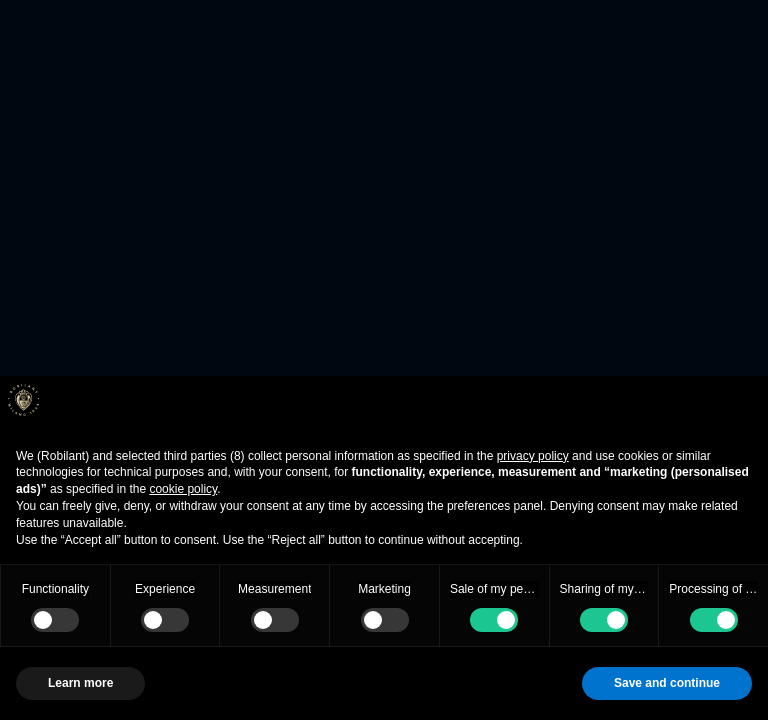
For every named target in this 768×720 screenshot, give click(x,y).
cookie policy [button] (183, 489)
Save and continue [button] (667, 683)
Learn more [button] (80, 683)
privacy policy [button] (533, 456)
